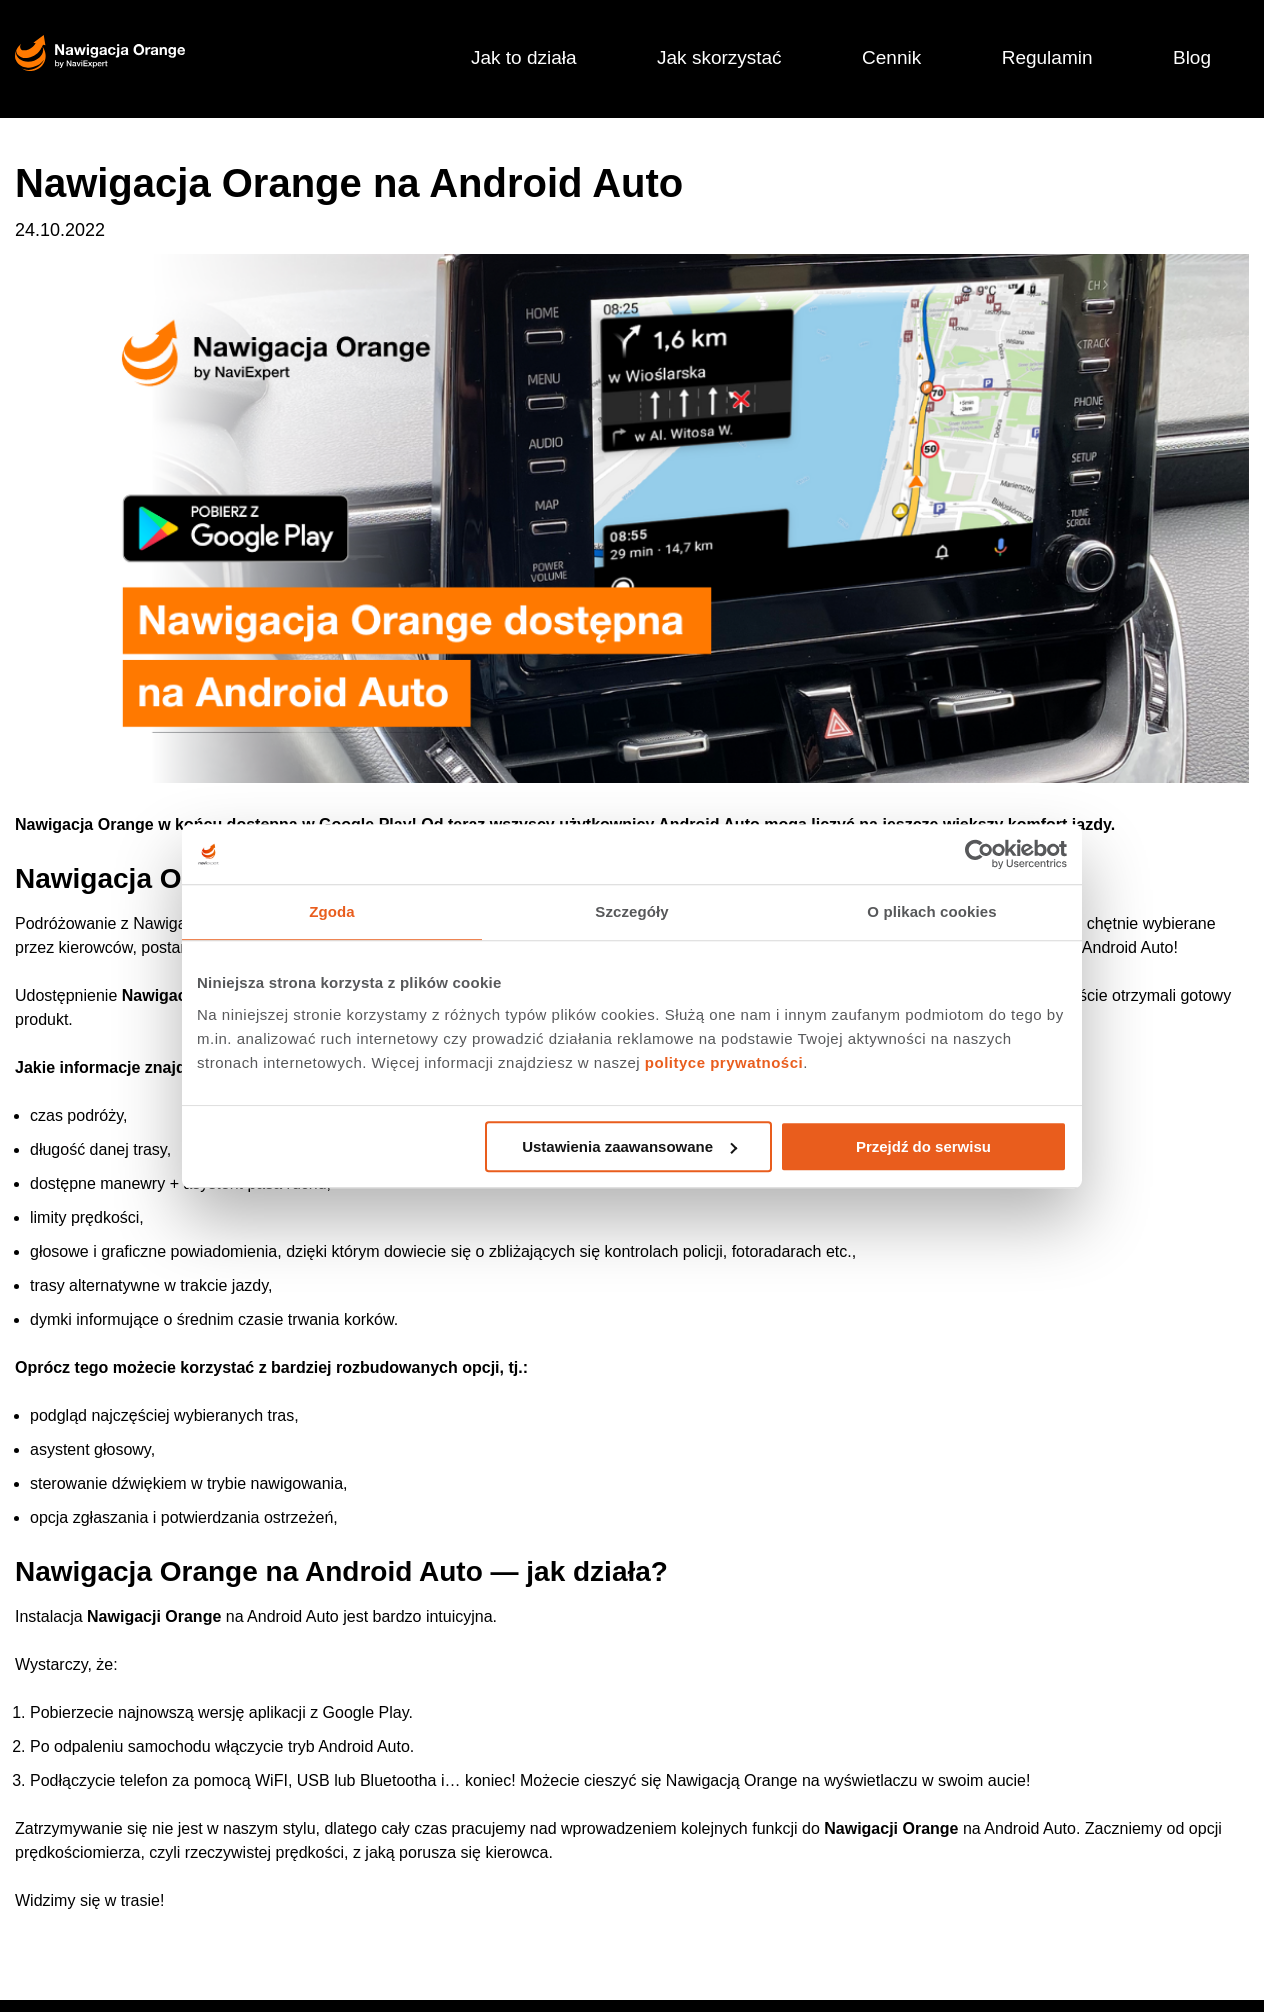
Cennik (891, 57)
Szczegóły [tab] (631, 911)
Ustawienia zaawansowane (629, 1146)
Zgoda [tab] (332, 911)
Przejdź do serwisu (923, 1146)
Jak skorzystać (719, 57)
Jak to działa (524, 57)
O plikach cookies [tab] (931, 911)
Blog (1192, 57)
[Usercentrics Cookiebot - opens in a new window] (979, 854)
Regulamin (1047, 57)
